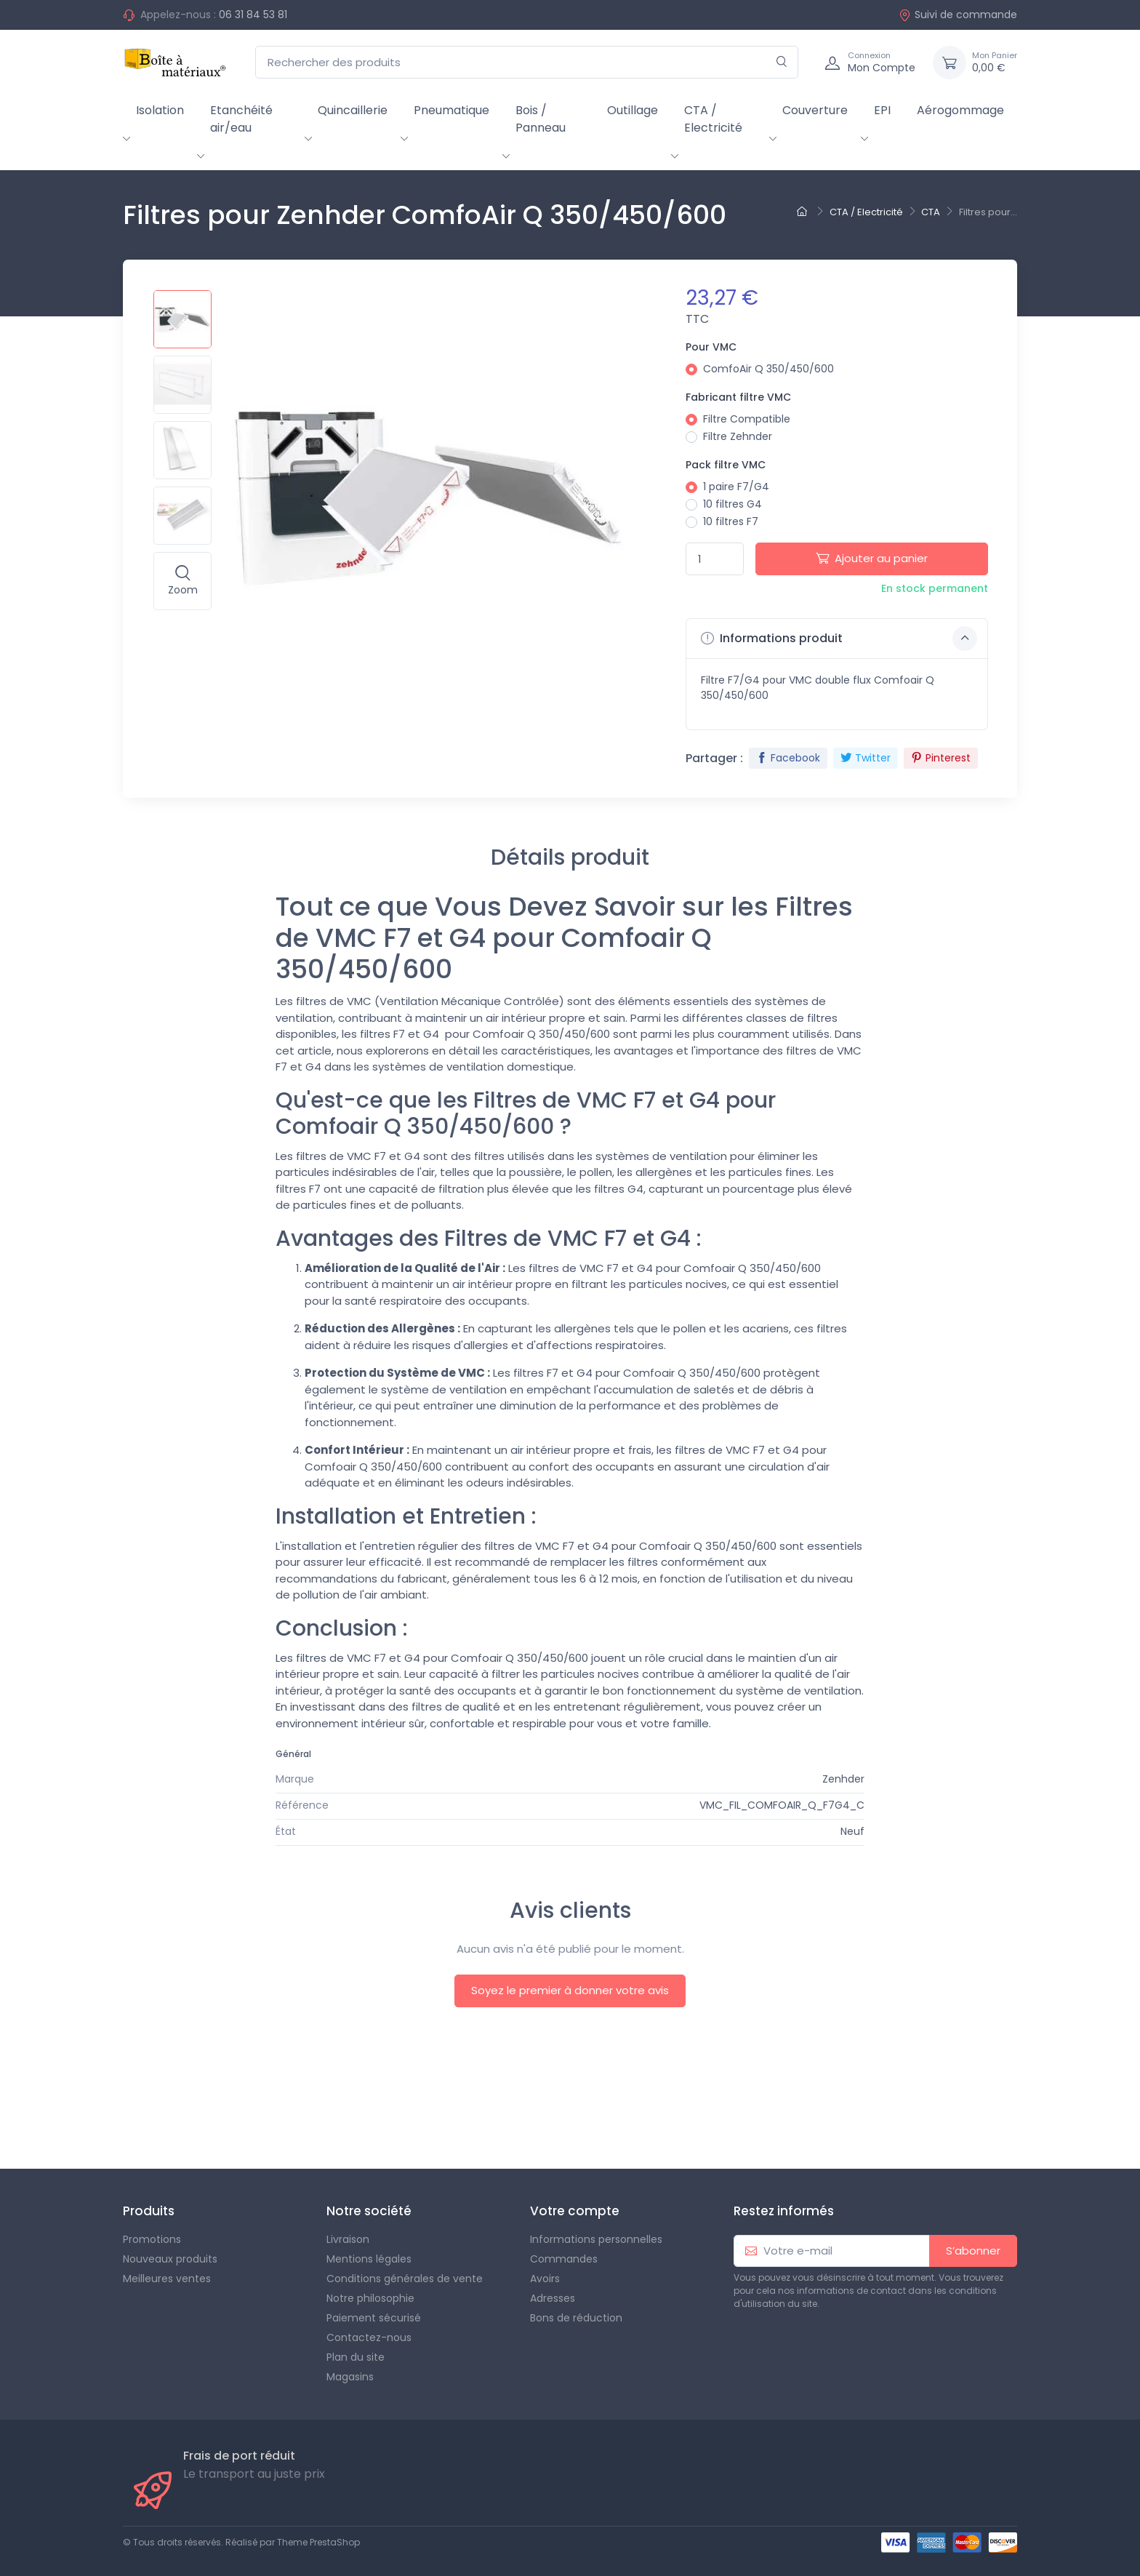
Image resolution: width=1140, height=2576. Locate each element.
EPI (882, 110)
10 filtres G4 (732, 504)
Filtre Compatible (746, 419)
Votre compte (574, 2211)
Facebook (788, 758)
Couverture (815, 110)
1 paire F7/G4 (736, 486)
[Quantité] (715, 559)
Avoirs (545, 2278)
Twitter (865, 758)
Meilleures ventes (167, 2278)
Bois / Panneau (540, 119)
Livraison (347, 2239)
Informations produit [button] (839, 638)
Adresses (552, 2298)
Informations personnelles (596, 2239)
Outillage (632, 110)
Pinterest (941, 758)
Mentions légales (369, 2259)
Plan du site (355, 2357)
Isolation (160, 110)
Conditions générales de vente (404, 2278)
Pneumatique (451, 110)
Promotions (152, 2239)
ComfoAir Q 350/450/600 (768, 368)
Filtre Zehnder (737, 436)
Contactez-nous (369, 2337)
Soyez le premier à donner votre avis (570, 1990)
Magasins (350, 2376)
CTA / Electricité (713, 119)
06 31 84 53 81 (253, 14)
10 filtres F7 (730, 521)
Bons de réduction (576, 2318)
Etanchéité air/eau (241, 119)
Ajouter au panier (872, 558)
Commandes (564, 2259)
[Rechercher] (782, 62)
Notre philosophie (370, 2298)
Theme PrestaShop (318, 2542)
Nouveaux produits (170, 2259)
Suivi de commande (958, 14)
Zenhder (843, 1779)
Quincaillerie (353, 110)
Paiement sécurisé (373, 2318)
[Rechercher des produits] (526, 62)
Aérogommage (960, 110)
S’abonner (973, 2250)
